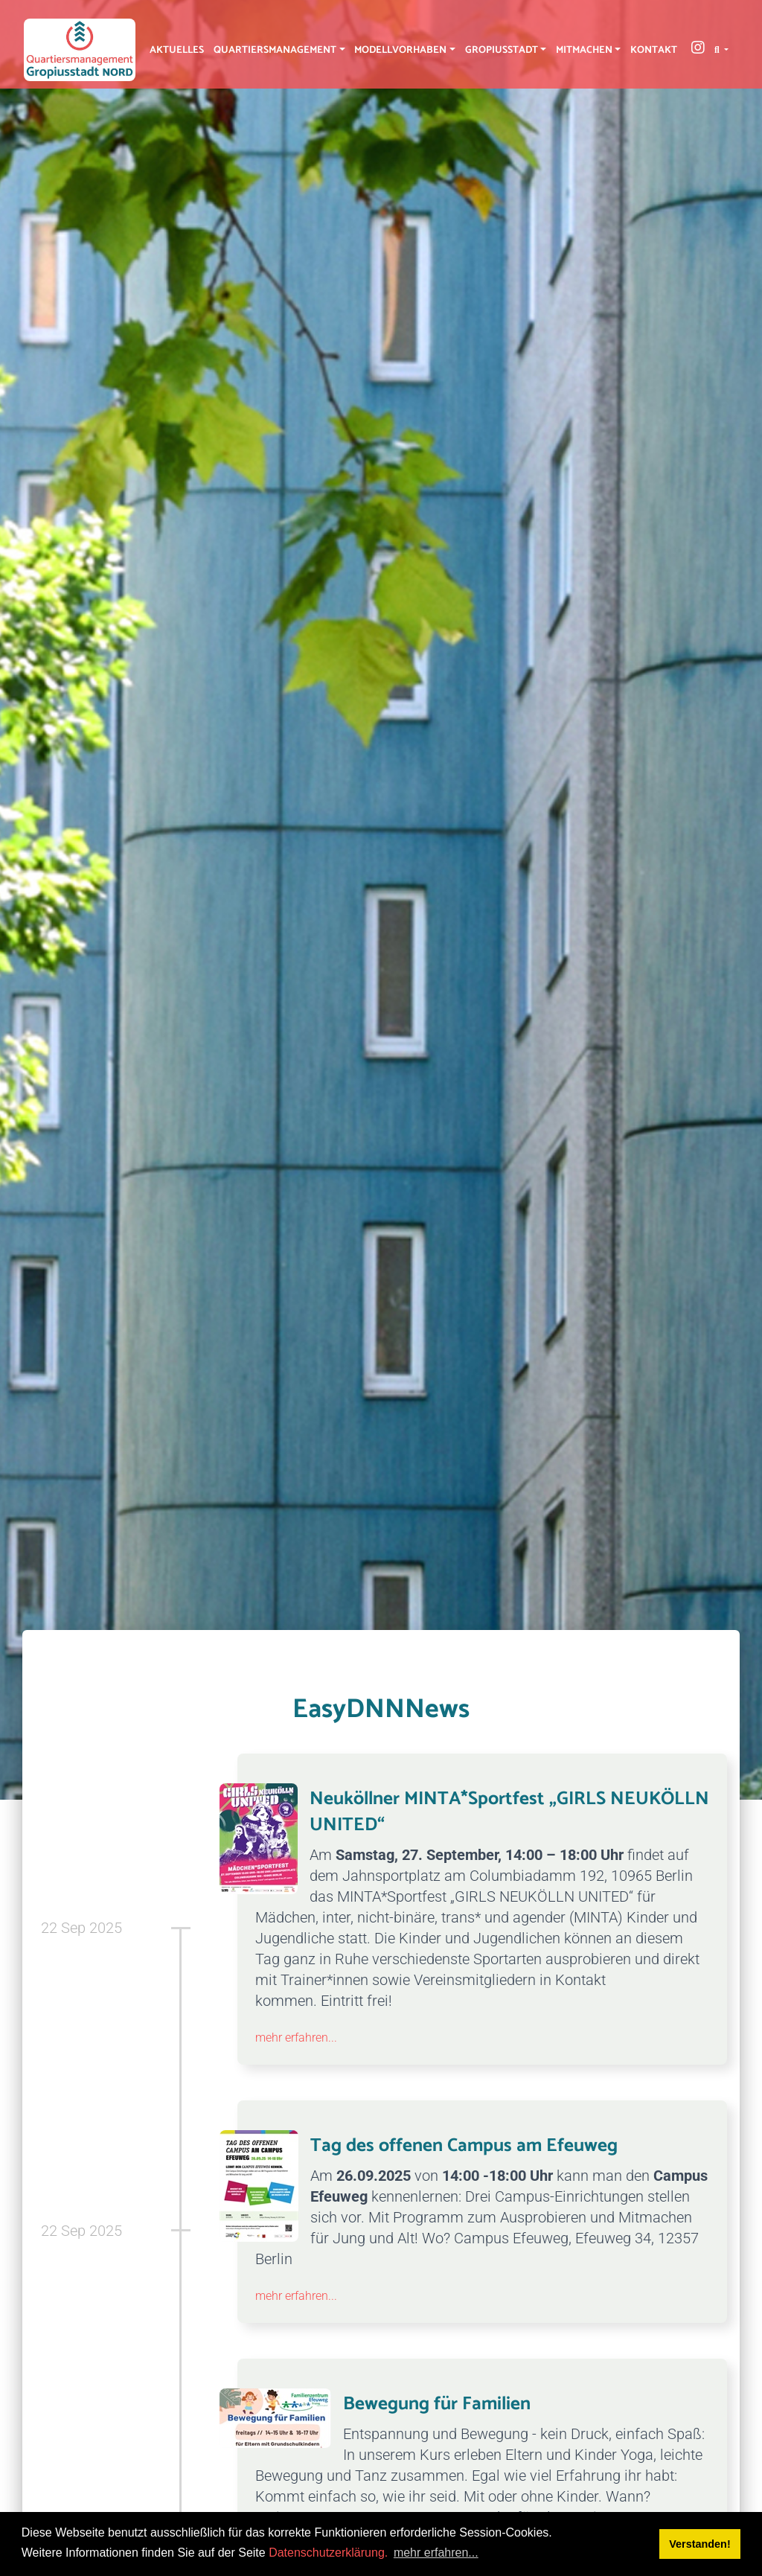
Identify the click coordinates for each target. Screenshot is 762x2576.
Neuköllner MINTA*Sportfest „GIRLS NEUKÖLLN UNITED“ (509, 1812)
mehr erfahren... (296, 2037)
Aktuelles (177, 50)
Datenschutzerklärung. (328, 2552)
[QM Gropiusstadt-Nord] (79, 50)
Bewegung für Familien (437, 2404)
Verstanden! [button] (699, 2544)
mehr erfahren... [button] (436, 2552)
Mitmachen (584, 50)
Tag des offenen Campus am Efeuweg (464, 2146)
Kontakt (653, 50)
